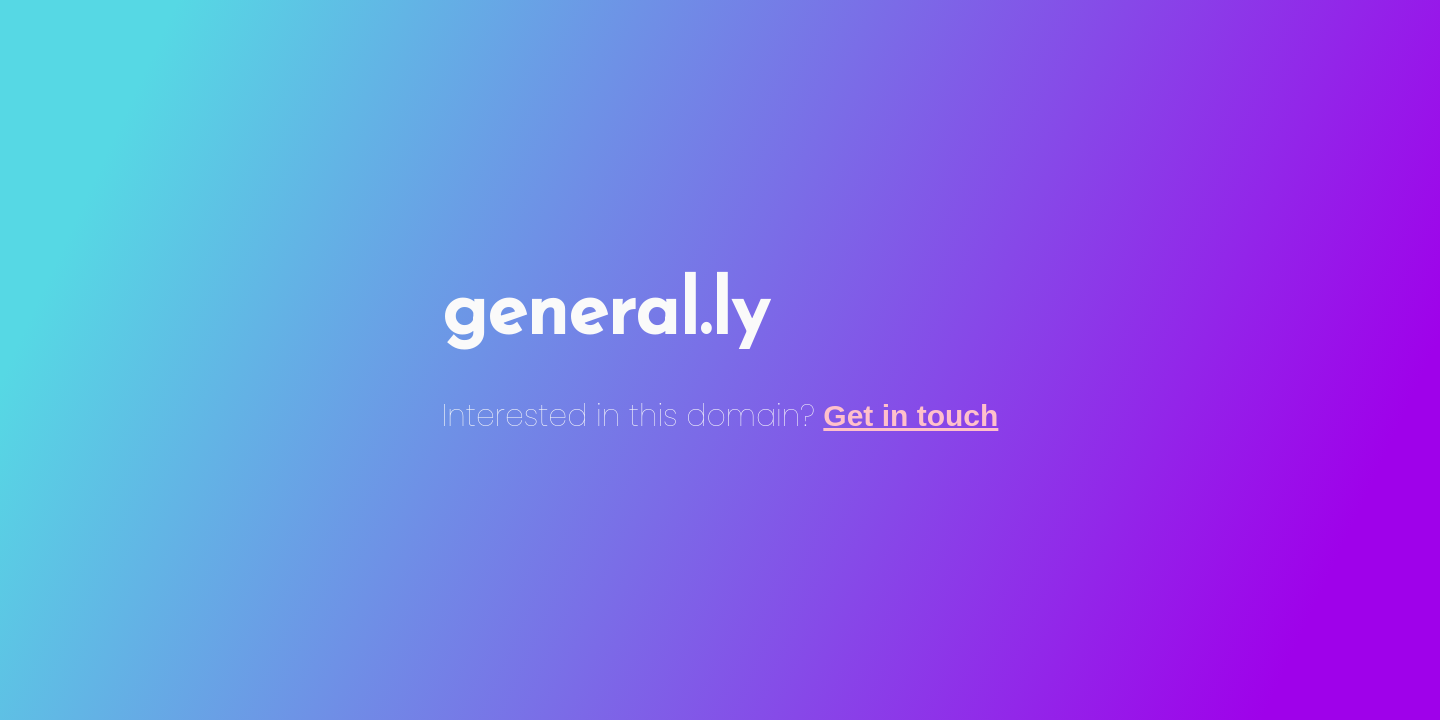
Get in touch (910, 415)
